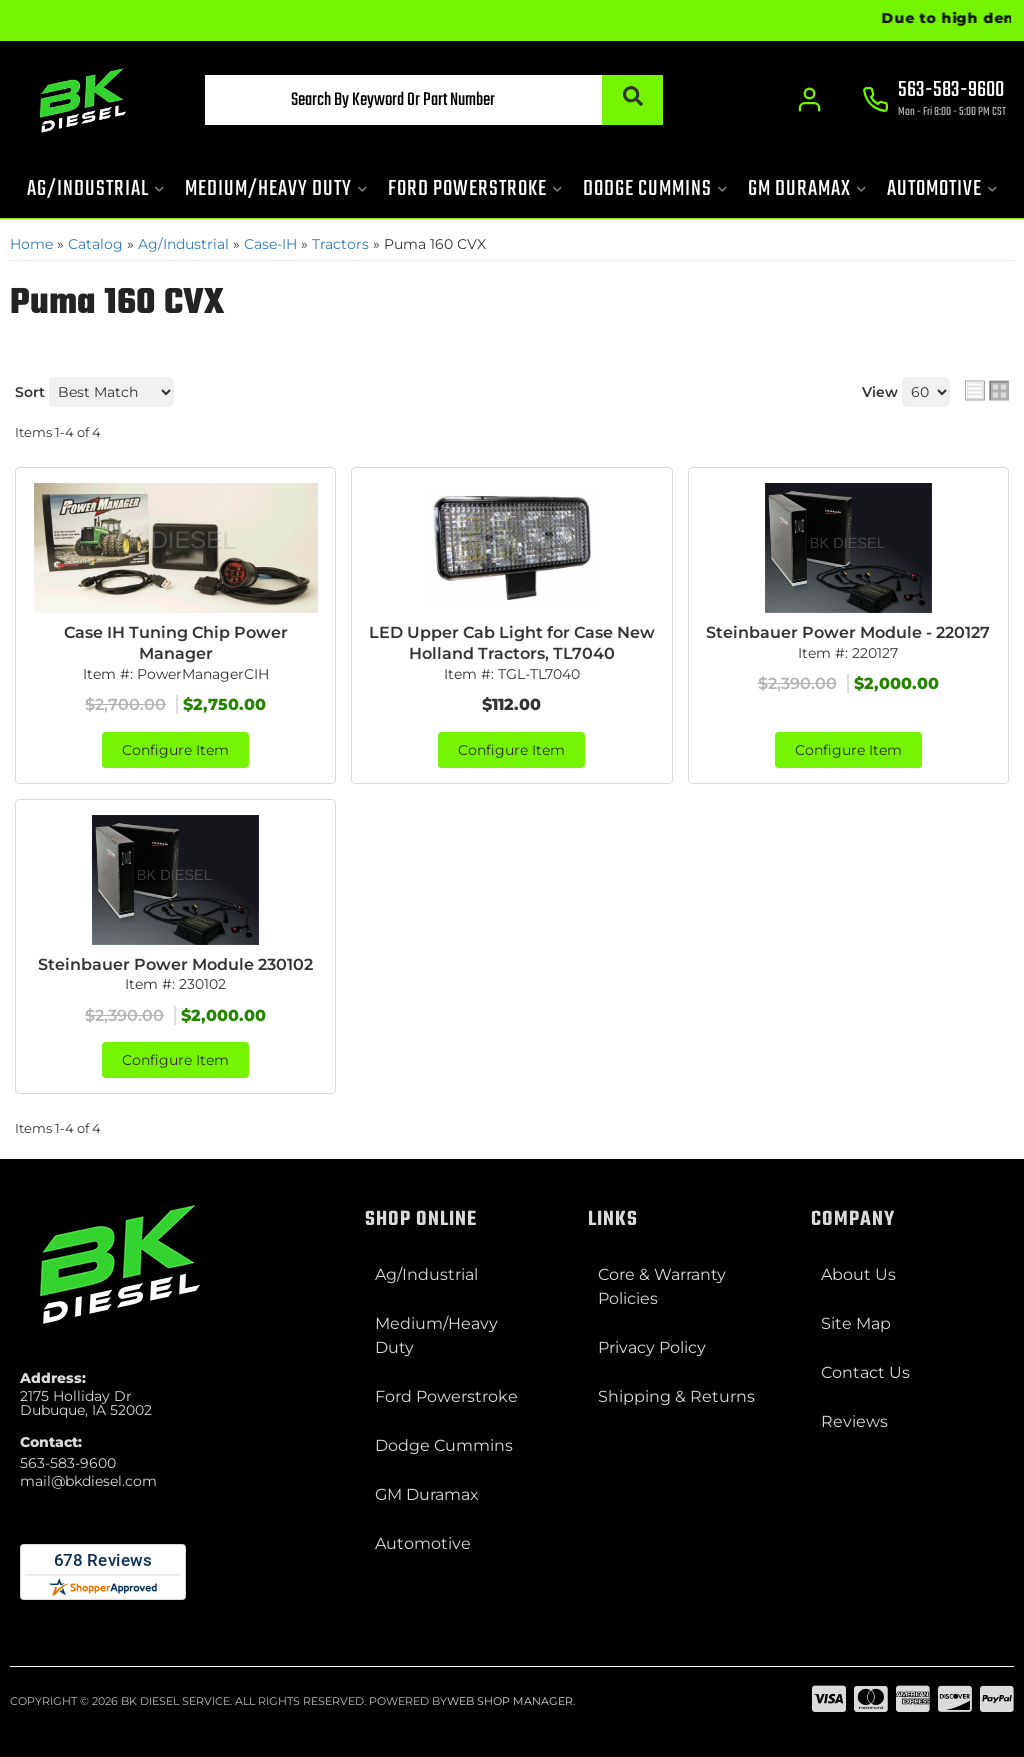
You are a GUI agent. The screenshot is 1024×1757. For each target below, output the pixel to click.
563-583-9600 (68, 1463)
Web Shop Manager (510, 1701)
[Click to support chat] (934, 101)
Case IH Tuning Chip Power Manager (176, 643)
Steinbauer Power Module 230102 (175, 964)
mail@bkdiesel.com (88, 1481)
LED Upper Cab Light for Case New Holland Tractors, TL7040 (512, 643)
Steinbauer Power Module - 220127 (848, 632)
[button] (433, 100)
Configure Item (175, 750)
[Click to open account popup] (809, 100)
